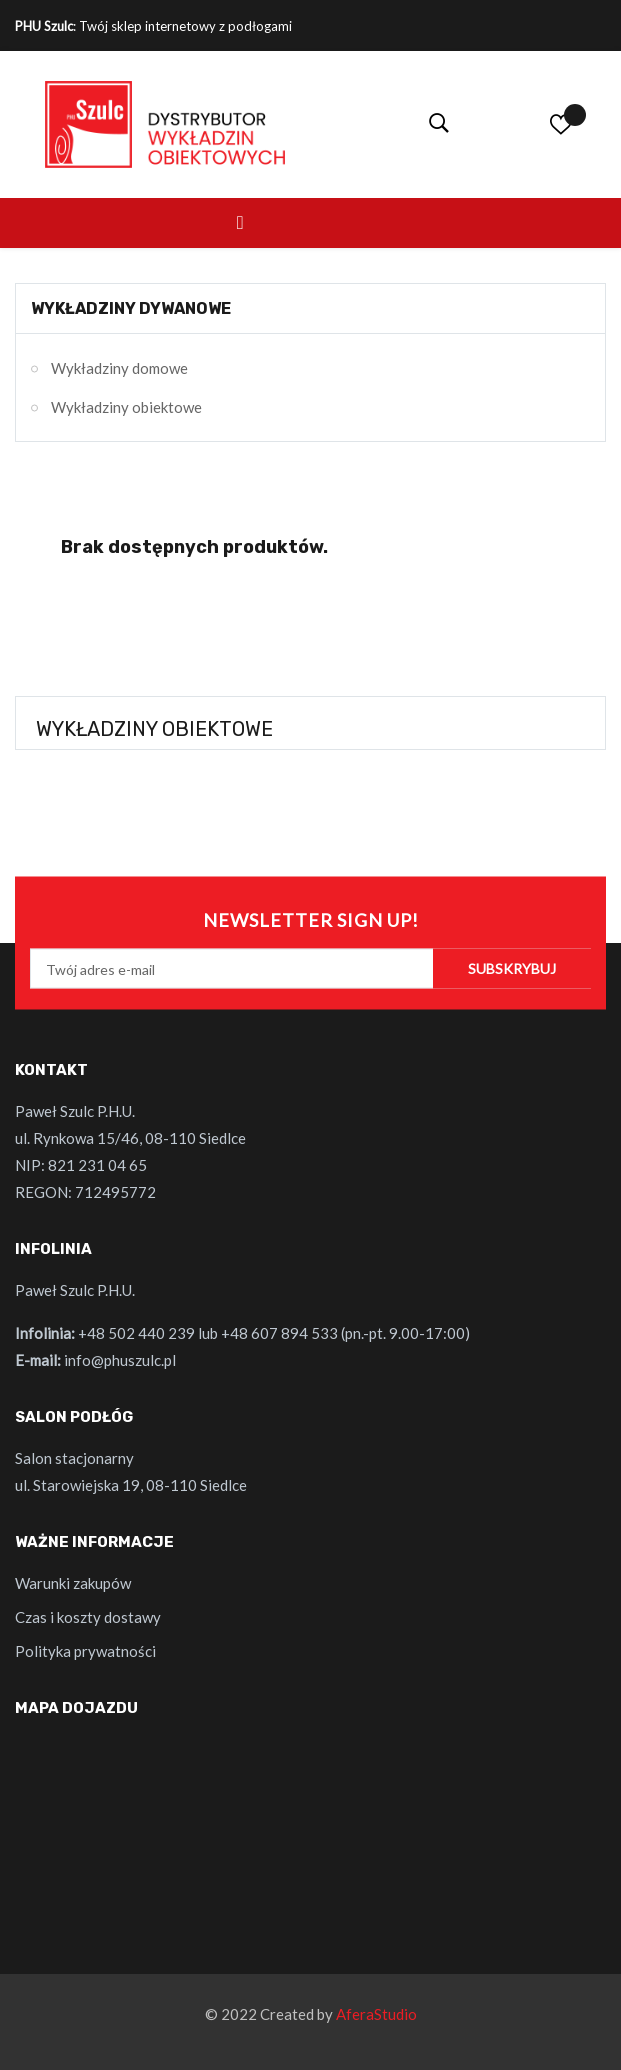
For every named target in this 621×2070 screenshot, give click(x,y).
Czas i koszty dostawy (88, 1617)
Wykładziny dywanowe (131, 308)
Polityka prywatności (85, 1651)
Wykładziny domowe (119, 368)
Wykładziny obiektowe (126, 407)
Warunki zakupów (73, 1583)
